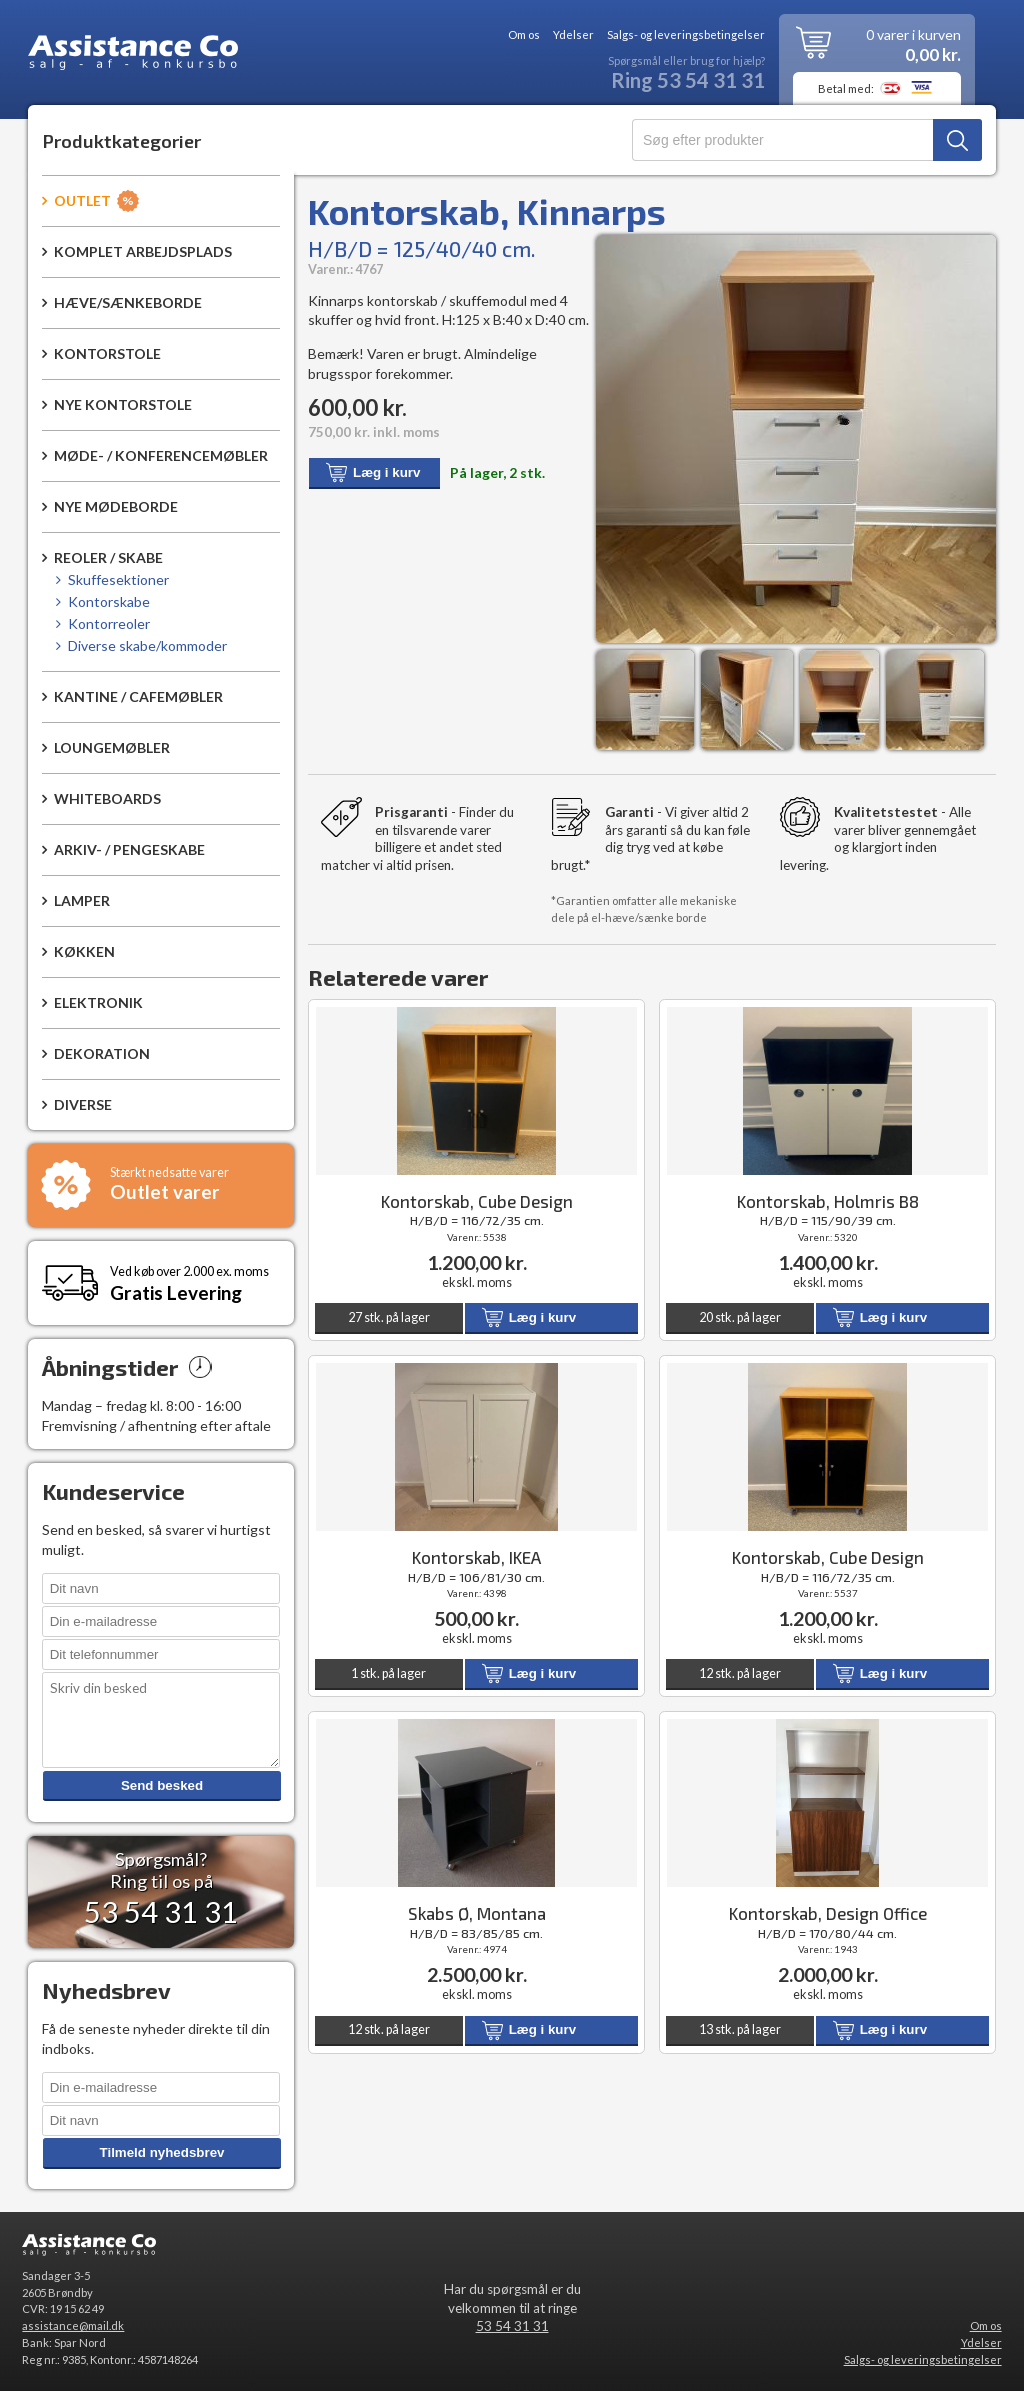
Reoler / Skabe (108, 557)
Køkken (84, 951)
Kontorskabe (109, 601)
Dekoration (102, 1053)
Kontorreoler (109, 623)
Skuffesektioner (118, 579)
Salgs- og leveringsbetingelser (686, 35)
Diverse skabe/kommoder (147, 645)
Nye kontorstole (123, 404)
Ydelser (573, 35)
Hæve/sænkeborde (128, 302)
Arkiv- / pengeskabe (129, 849)
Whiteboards (107, 798)
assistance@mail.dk (73, 2325)
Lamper (82, 900)
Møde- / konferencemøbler (161, 455)
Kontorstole (107, 353)
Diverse (83, 1104)
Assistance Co (133, 56)
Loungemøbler (112, 747)
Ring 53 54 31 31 (688, 81)
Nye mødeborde (116, 506)
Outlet (82, 200)
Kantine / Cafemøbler (138, 696)
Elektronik (98, 1002)
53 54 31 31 (512, 2326)
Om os (524, 35)
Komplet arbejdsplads (143, 251)
